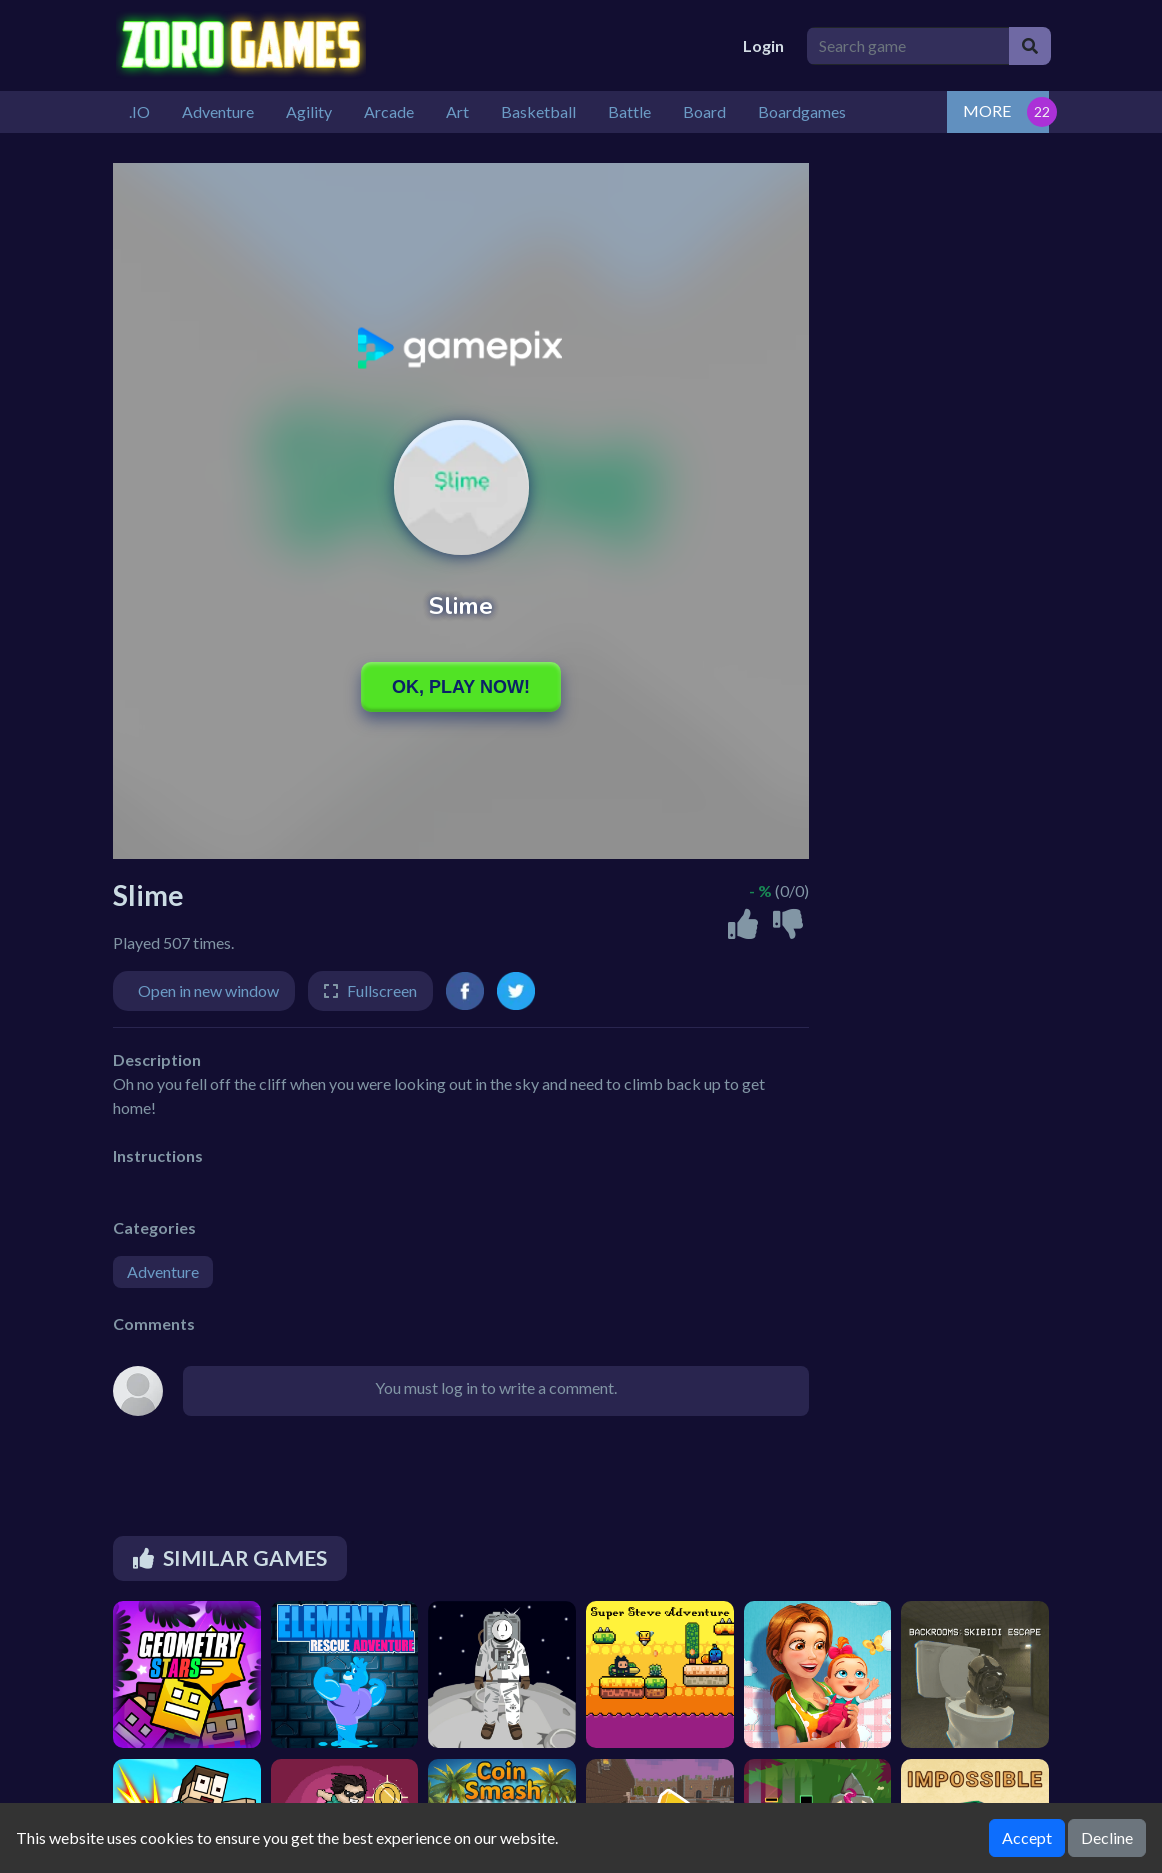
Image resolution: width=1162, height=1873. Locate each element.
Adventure (163, 1271)
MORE (987, 110)
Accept (1027, 1837)
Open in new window (208, 990)
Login (763, 45)
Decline (1107, 1837)
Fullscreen (382, 990)
